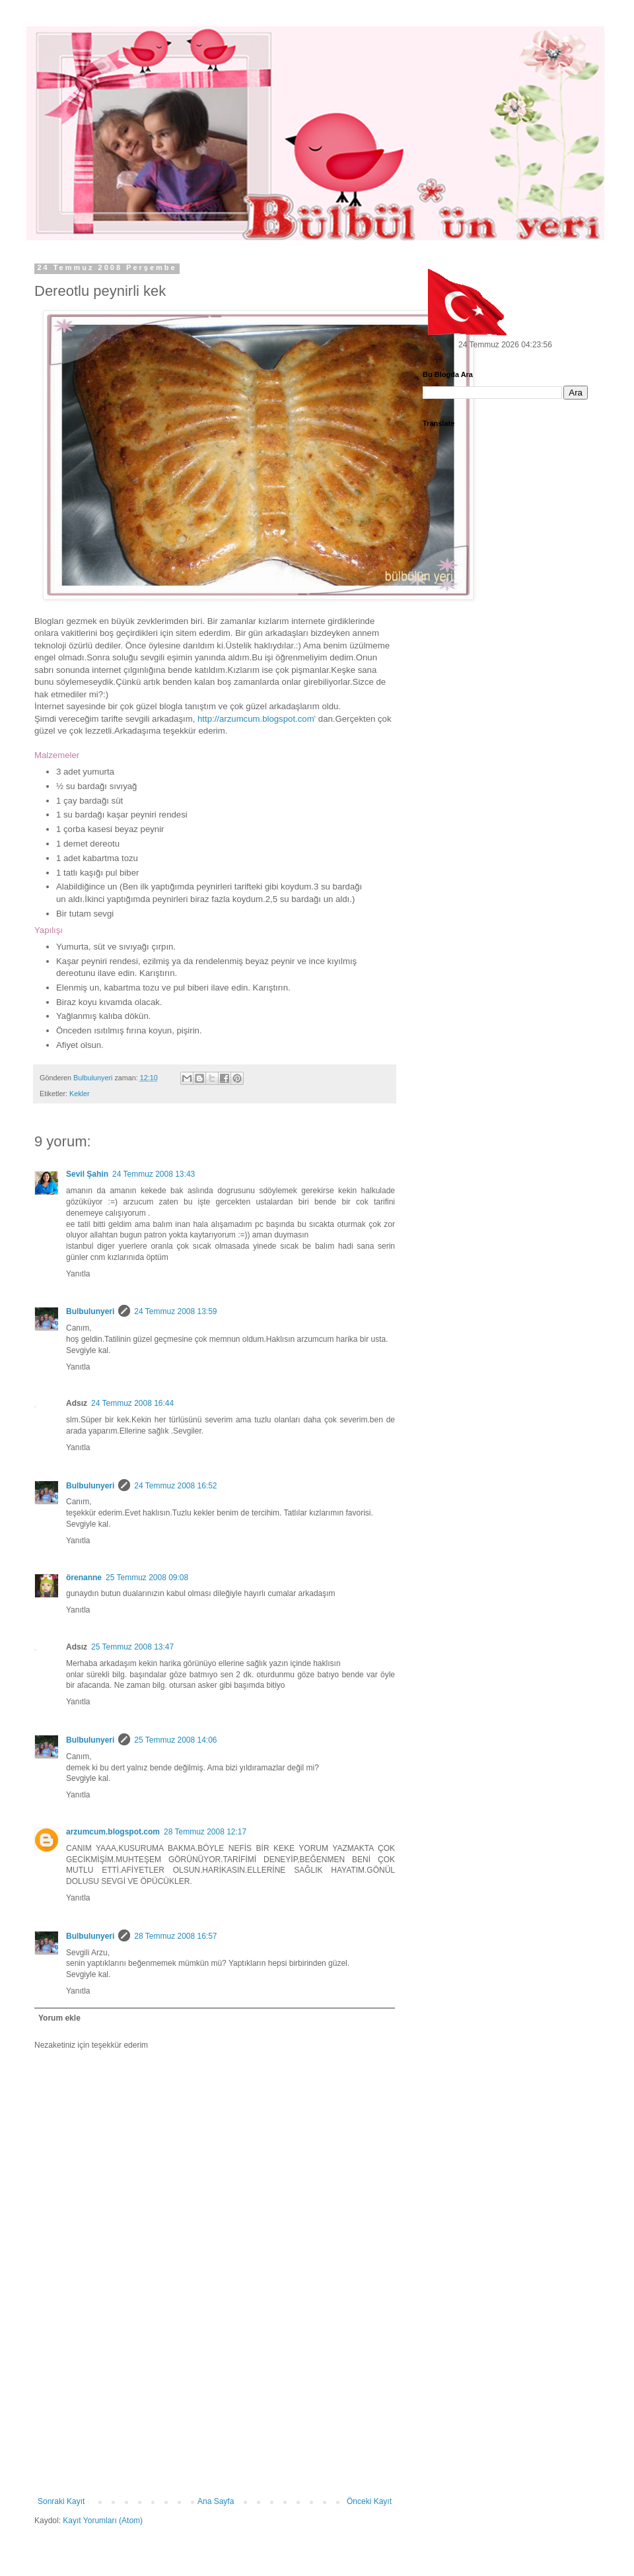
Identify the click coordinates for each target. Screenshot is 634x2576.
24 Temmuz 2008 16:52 (175, 1485)
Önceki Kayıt (369, 2501)
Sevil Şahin (87, 1174)
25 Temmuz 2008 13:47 (132, 1647)
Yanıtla (78, 1273)
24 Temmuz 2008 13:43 (153, 1174)
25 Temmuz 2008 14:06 (175, 1740)
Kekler (79, 1093)
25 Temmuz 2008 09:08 (147, 1577)
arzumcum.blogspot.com (113, 1831)
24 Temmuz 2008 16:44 (132, 1403)
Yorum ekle (59, 2018)
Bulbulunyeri (90, 1311)
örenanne (84, 1577)
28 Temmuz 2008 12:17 (205, 1831)
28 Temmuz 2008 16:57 (175, 1936)
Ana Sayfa (215, 2501)
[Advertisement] (215, 2414)
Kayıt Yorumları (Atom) (103, 2520)
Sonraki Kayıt (61, 2501)
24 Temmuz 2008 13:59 (175, 1311)
